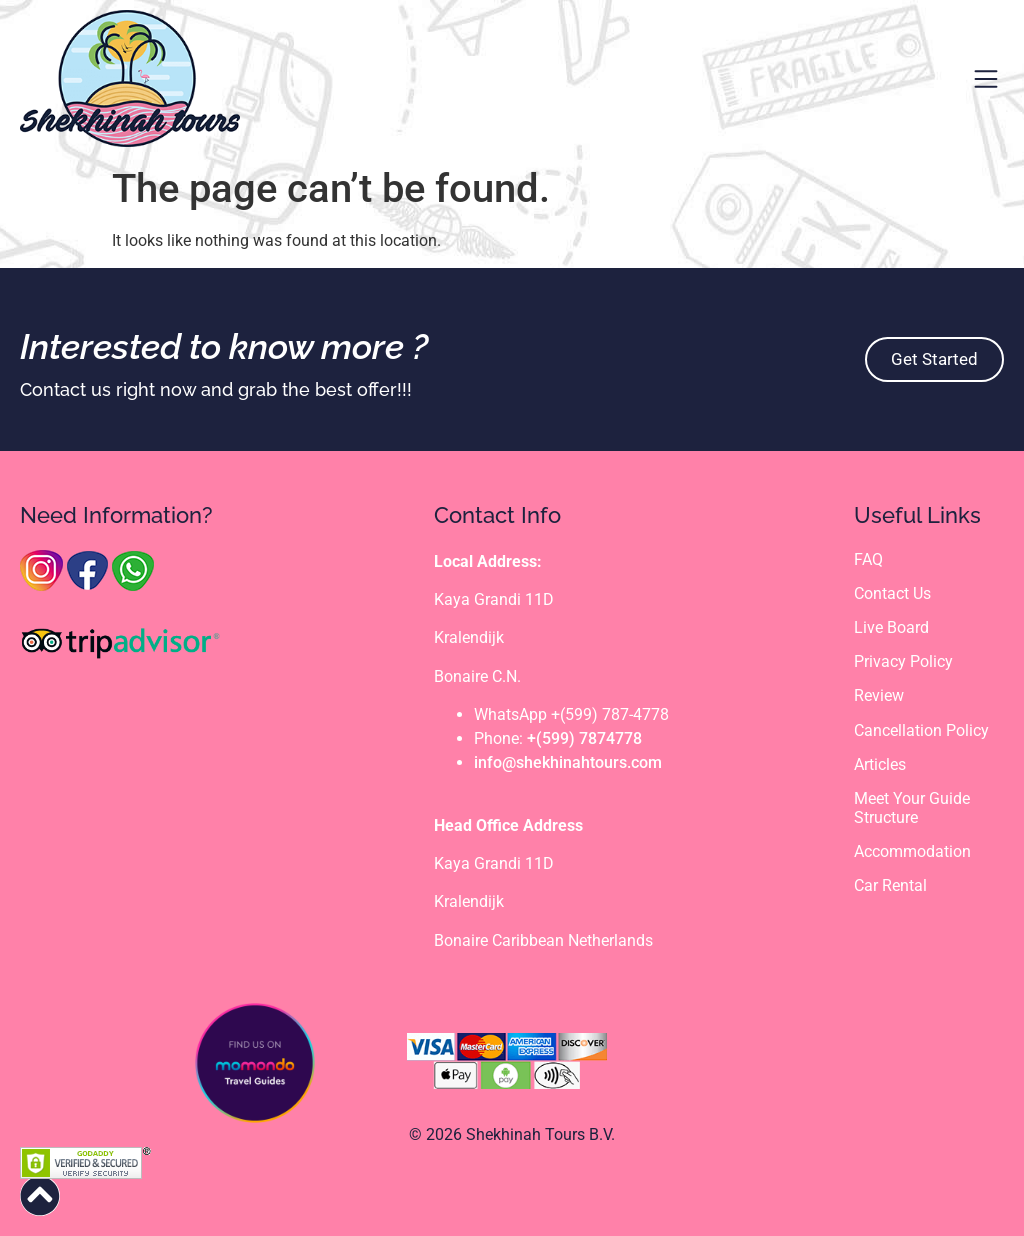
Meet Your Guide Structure (912, 808)
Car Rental (890, 885)
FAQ (868, 559)
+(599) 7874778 (584, 738)
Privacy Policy (903, 661)
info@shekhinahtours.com (568, 762)
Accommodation (912, 851)
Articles (880, 764)
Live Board (891, 627)
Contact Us (892, 593)
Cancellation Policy (921, 730)
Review (879, 695)
